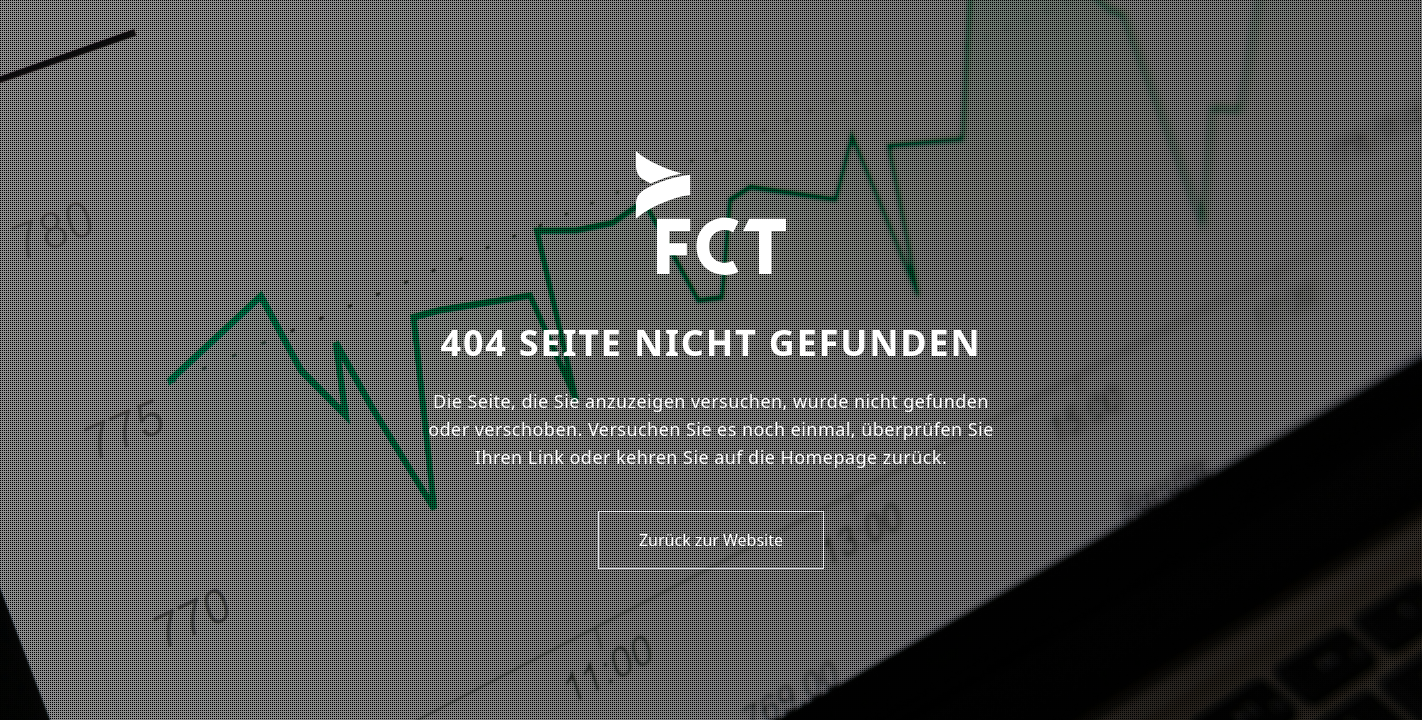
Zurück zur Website (711, 540)
